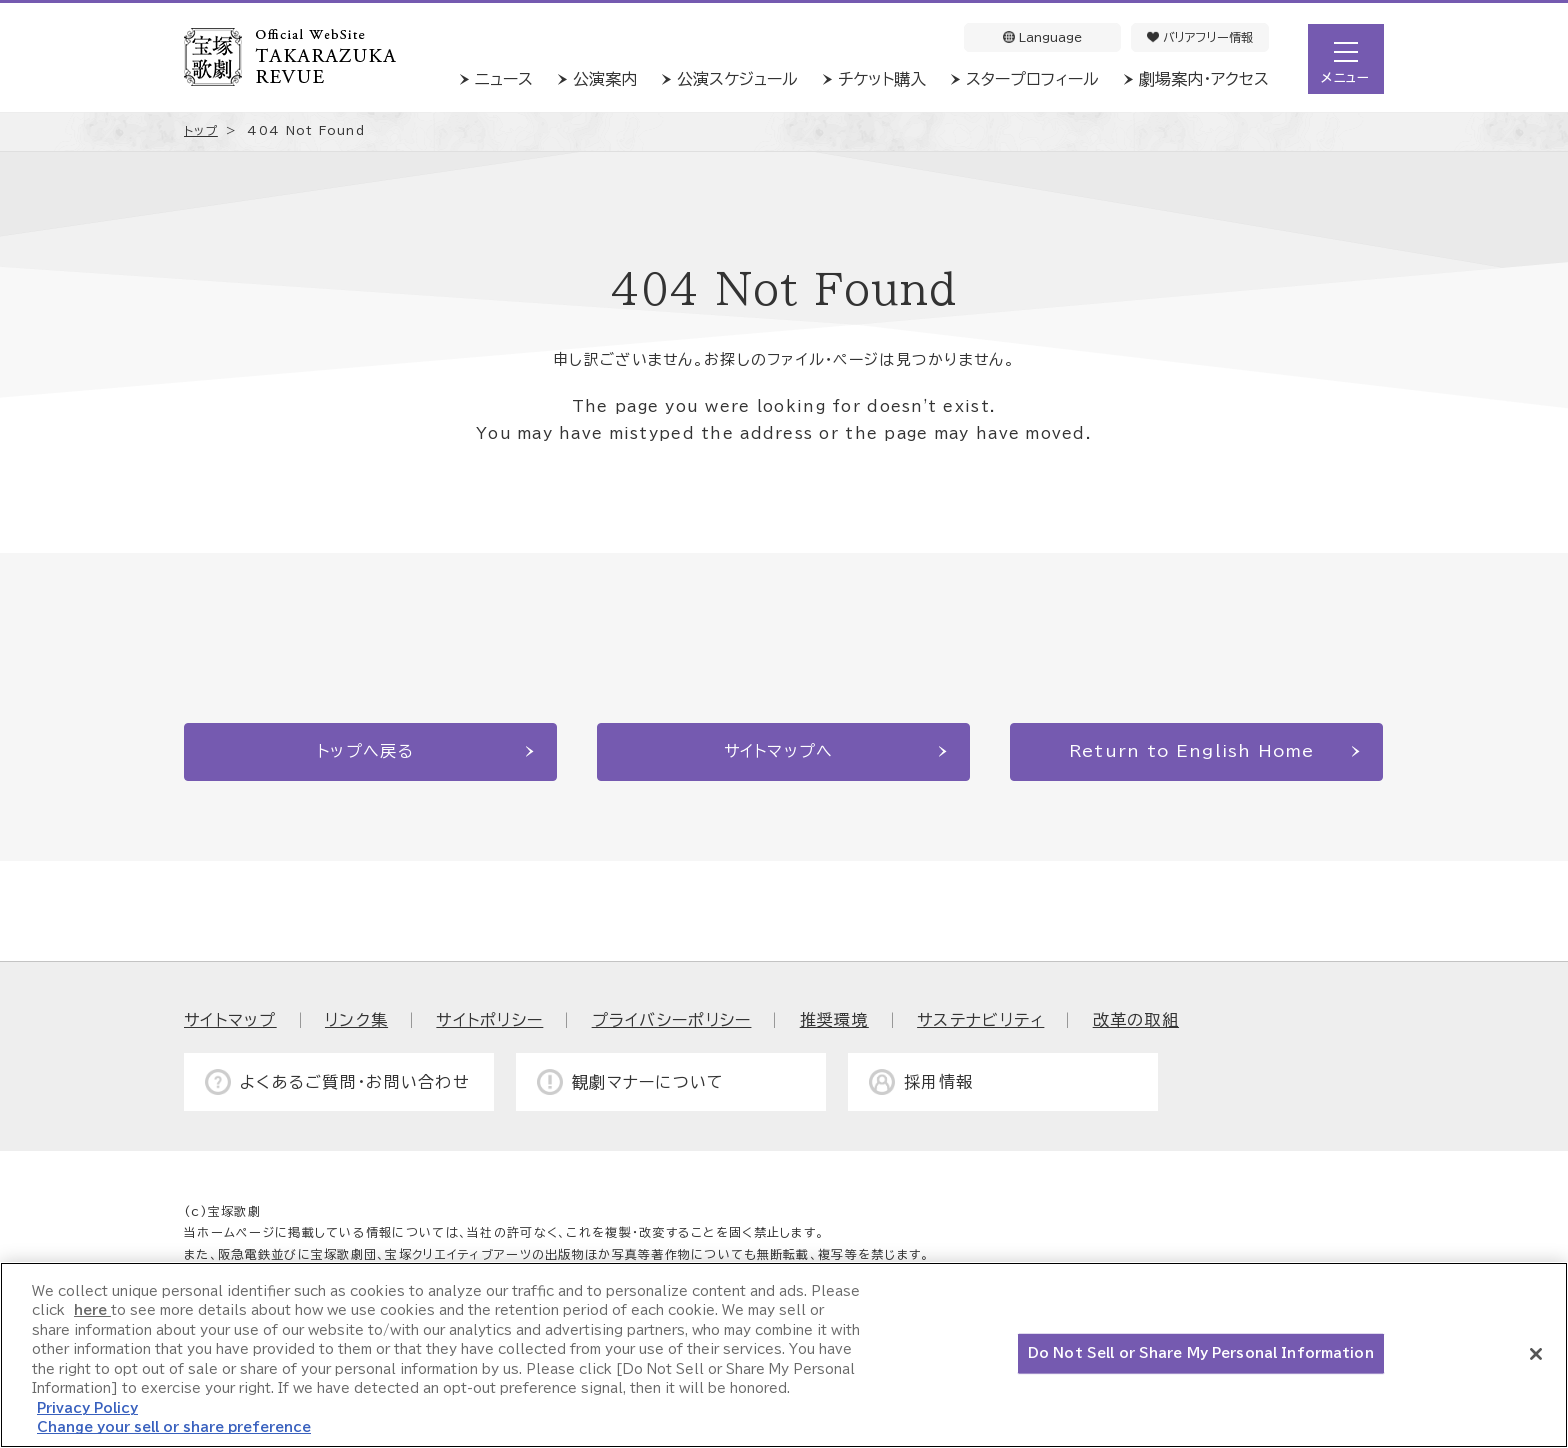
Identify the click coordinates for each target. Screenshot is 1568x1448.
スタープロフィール (1032, 79)
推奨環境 (834, 1020)
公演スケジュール (737, 79)
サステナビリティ (980, 1020)
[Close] (1536, 1354)
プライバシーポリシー (672, 1020)
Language (1042, 37)
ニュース (504, 79)
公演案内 (605, 79)
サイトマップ (230, 1020)
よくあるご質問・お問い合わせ (355, 1082)
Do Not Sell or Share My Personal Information (1201, 1353)
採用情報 (938, 1082)
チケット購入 (882, 79)
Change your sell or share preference (174, 1427)
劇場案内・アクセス (1204, 79)
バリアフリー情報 (1200, 37)
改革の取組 (1136, 1020)
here (92, 1310)
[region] (784, 1355)
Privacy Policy (87, 1408)
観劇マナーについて (648, 1082)
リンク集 (356, 1020)
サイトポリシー (489, 1020)
